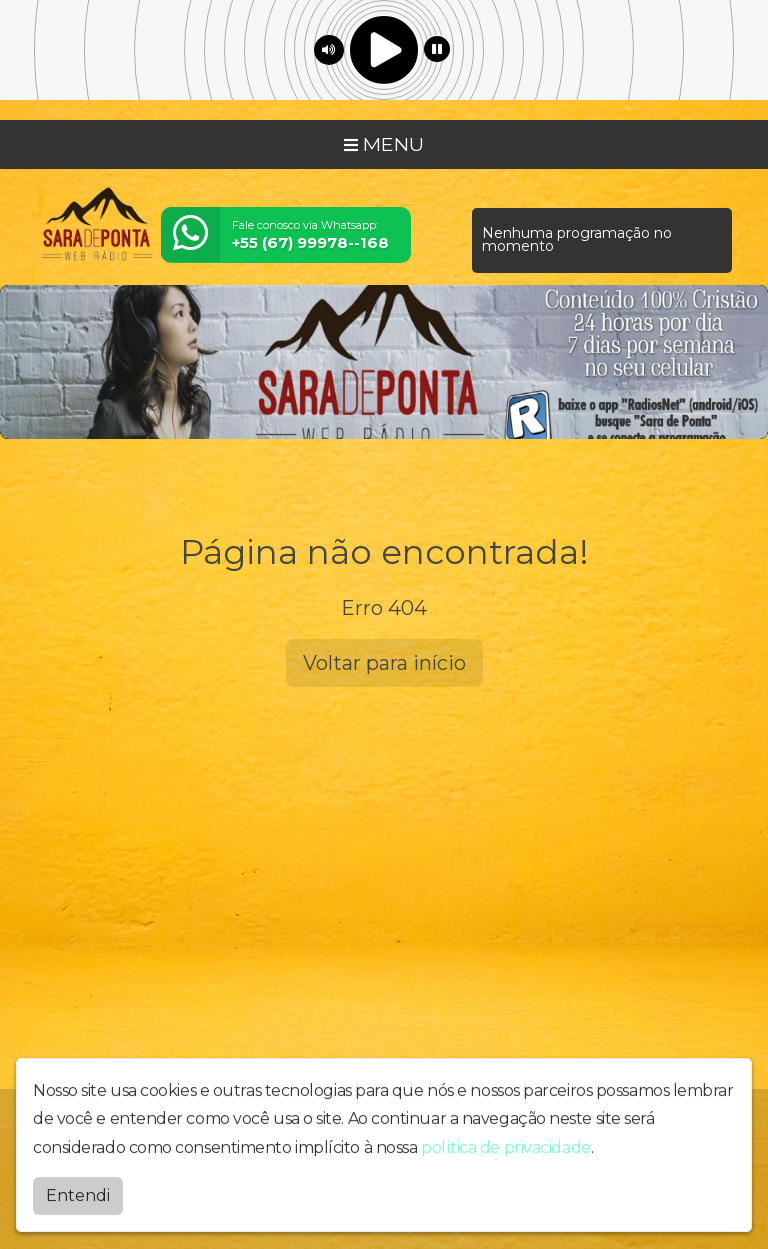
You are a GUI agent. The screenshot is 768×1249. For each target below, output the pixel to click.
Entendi (78, 1204)
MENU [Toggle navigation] (384, 144)
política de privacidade (506, 1157)
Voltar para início (384, 663)
